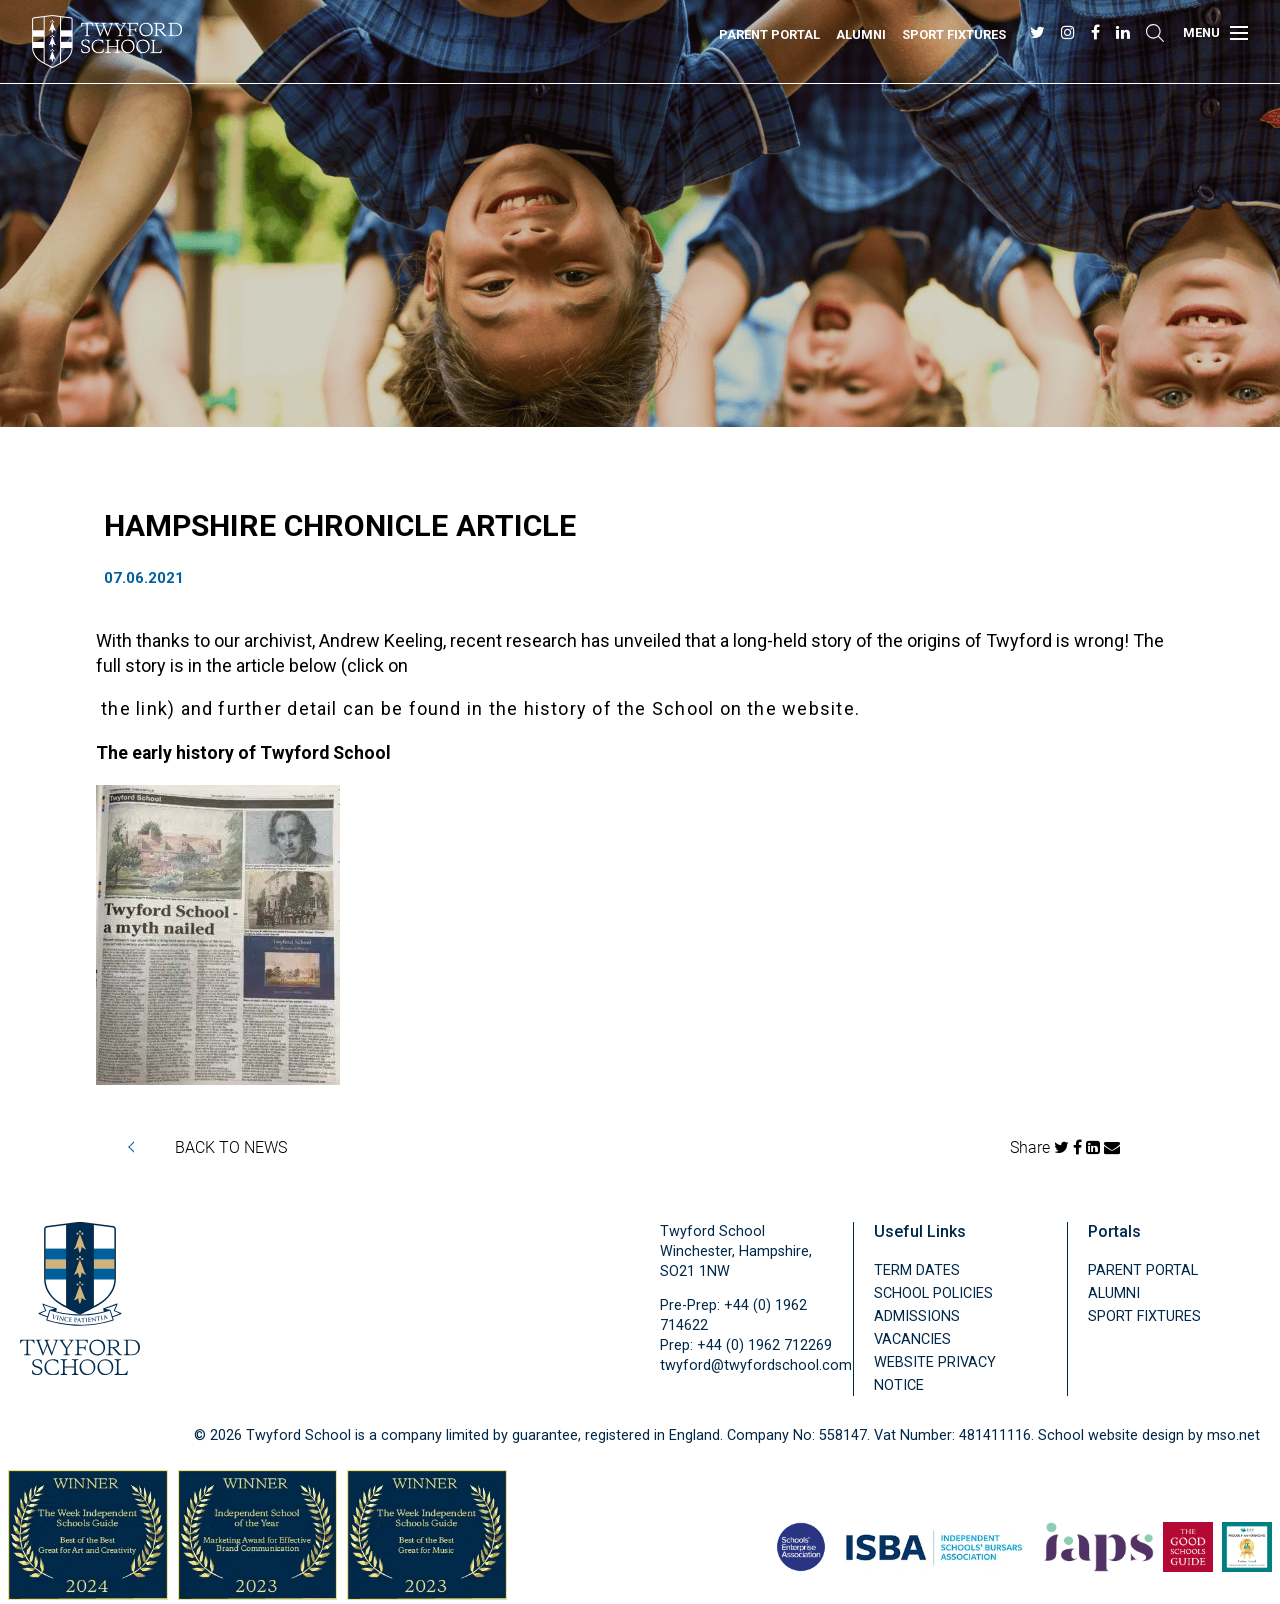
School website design (1111, 1435)
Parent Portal (769, 34)
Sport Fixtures (954, 34)
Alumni (861, 34)
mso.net (1233, 1435)
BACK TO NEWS (231, 1146)
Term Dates (917, 1270)
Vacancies (912, 1339)
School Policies (933, 1293)
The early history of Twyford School (243, 753)
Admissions (917, 1316)
